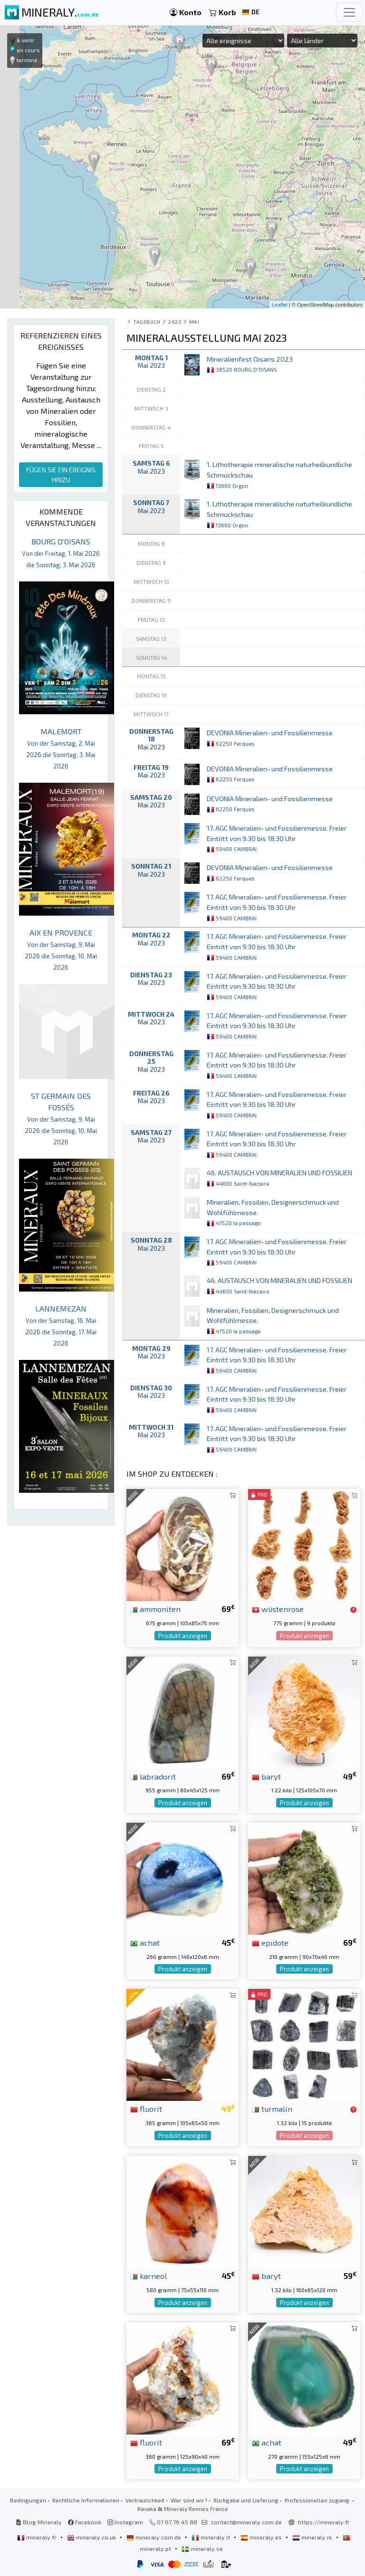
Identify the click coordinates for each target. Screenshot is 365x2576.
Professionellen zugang (318, 2500)
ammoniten (155, 1608)
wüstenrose (278, 1608)
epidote (270, 1942)
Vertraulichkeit (144, 2500)
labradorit (153, 1776)
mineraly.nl (313, 2537)
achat (145, 1942)
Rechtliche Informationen (85, 2500)
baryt (266, 1776)
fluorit (146, 2108)
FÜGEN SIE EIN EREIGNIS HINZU (61, 475)
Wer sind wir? (189, 2500)
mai (194, 321)
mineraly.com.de (154, 2537)
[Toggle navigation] (349, 12)
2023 (174, 321)
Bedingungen (28, 2500)
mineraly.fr (37, 2537)
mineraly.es (261, 2537)
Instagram (125, 2522)
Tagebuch (146, 321)
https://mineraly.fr (324, 2522)
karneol (148, 2275)
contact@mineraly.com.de (246, 2522)
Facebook (84, 2522)
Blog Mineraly (39, 2522)
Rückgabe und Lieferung (246, 2500)
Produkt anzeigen (182, 1635)
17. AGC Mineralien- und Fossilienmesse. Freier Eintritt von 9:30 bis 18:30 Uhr (276, 838)
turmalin (272, 2108)
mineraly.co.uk (92, 2537)
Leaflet (280, 305)
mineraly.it (211, 2537)
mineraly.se (202, 2548)
